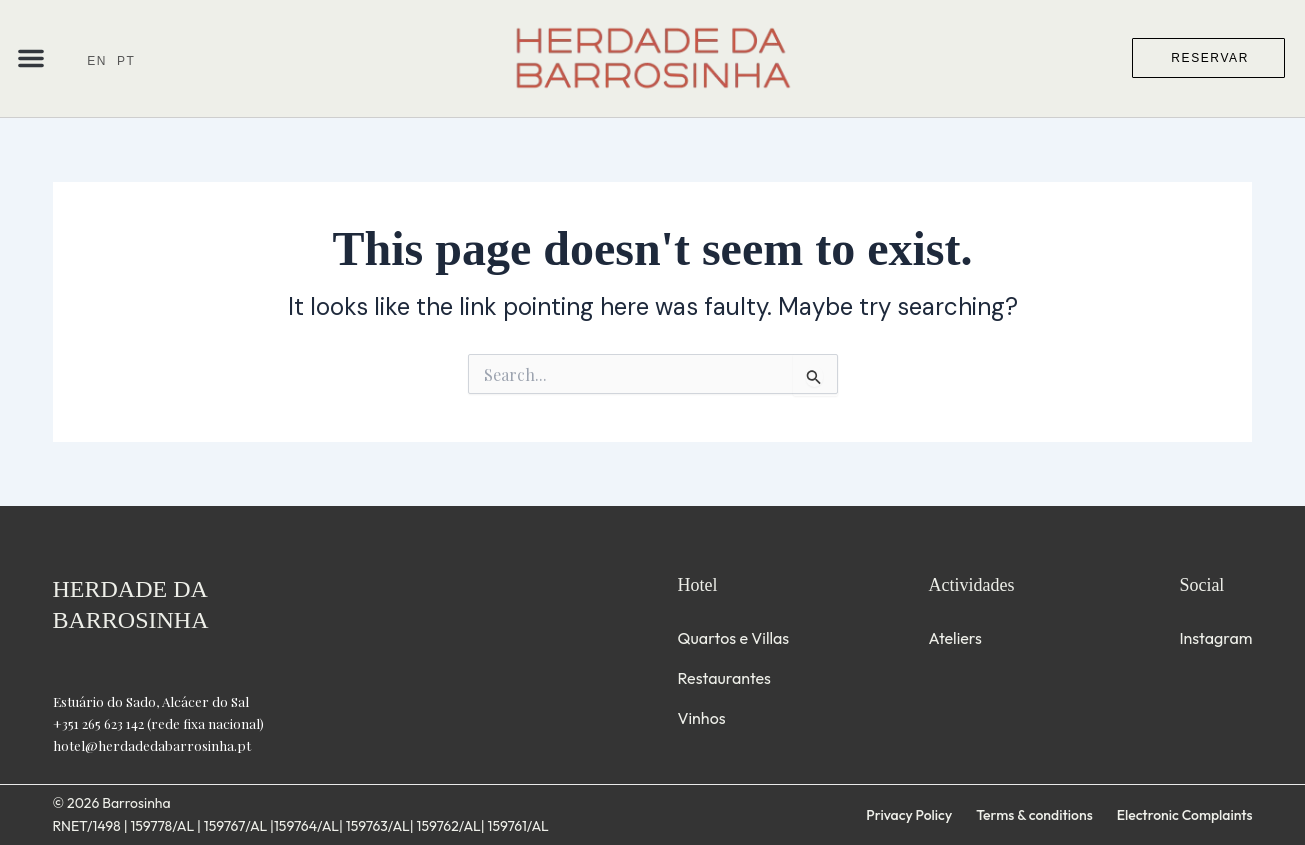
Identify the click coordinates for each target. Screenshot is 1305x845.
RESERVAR (1210, 58)
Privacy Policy (909, 815)
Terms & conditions (1034, 815)
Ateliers (954, 638)
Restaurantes (724, 678)
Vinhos (702, 718)
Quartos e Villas (734, 638)
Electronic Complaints (1185, 815)
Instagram (1215, 638)
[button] (31, 58)
